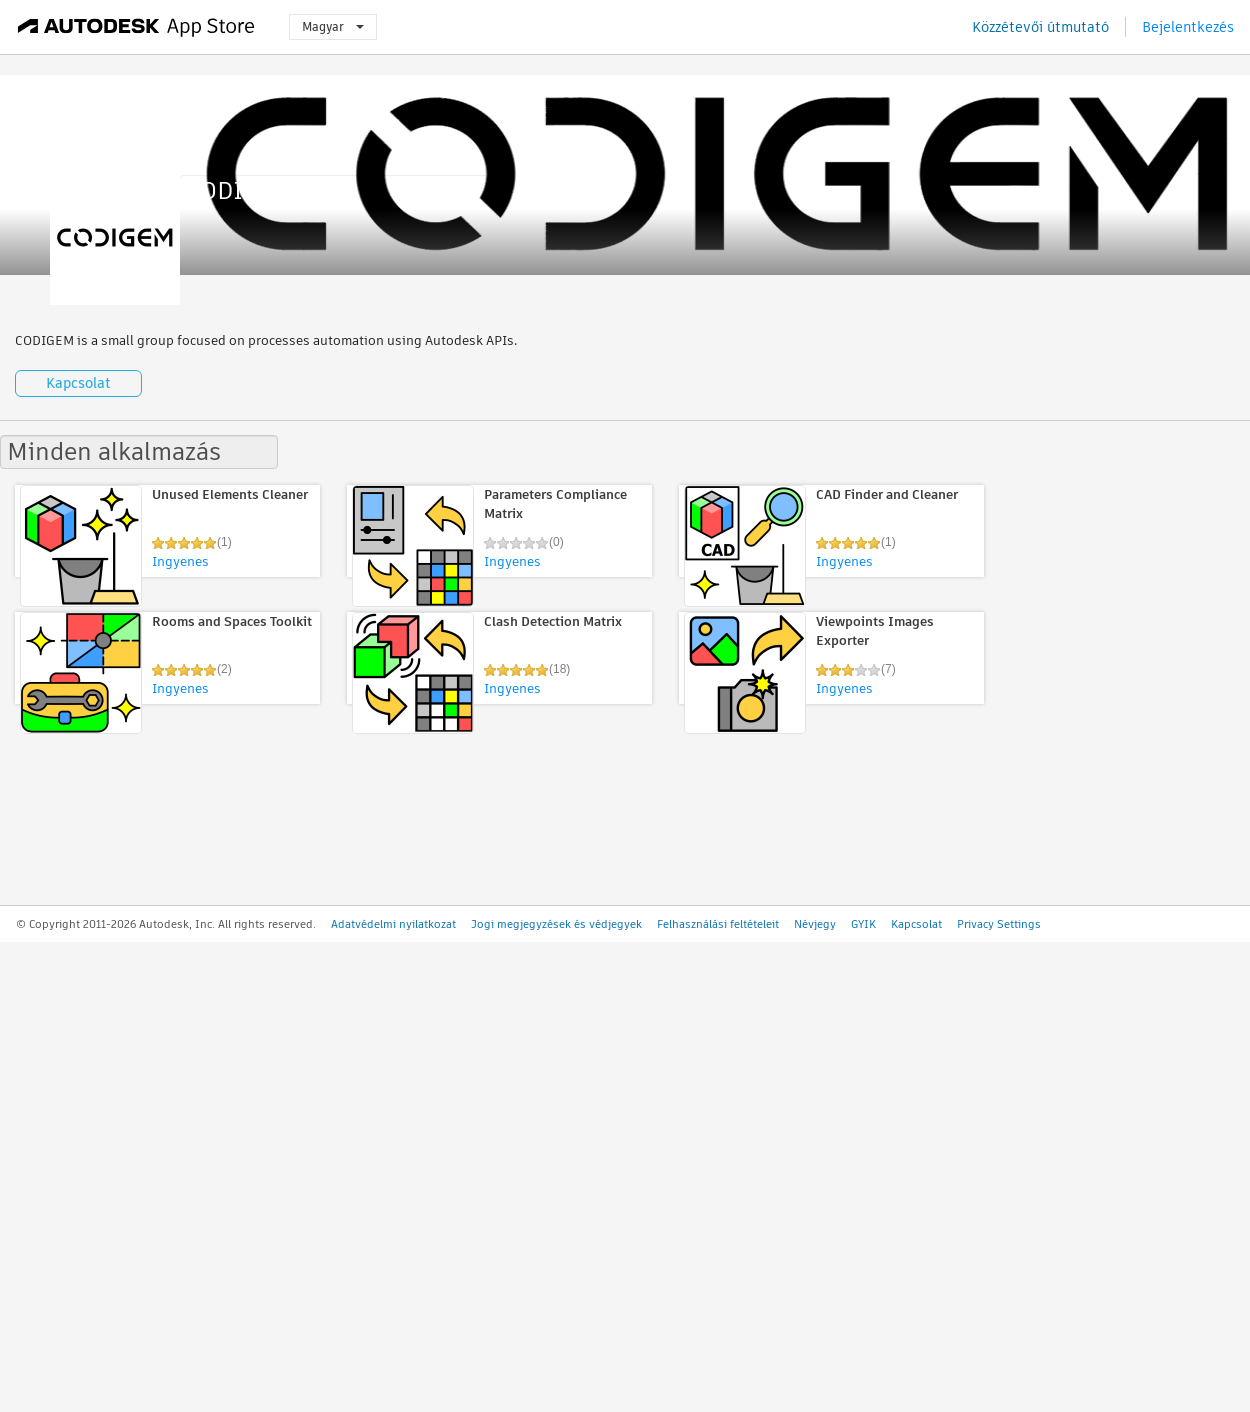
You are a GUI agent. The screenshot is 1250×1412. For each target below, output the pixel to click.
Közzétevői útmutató (1040, 27)
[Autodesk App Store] (136, 27)
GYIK (863, 924)
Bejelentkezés (1188, 27)
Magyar (333, 26)
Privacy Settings (999, 924)
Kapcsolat (78, 383)
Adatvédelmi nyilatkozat (393, 924)
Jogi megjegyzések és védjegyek (556, 924)
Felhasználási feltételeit (718, 924)
